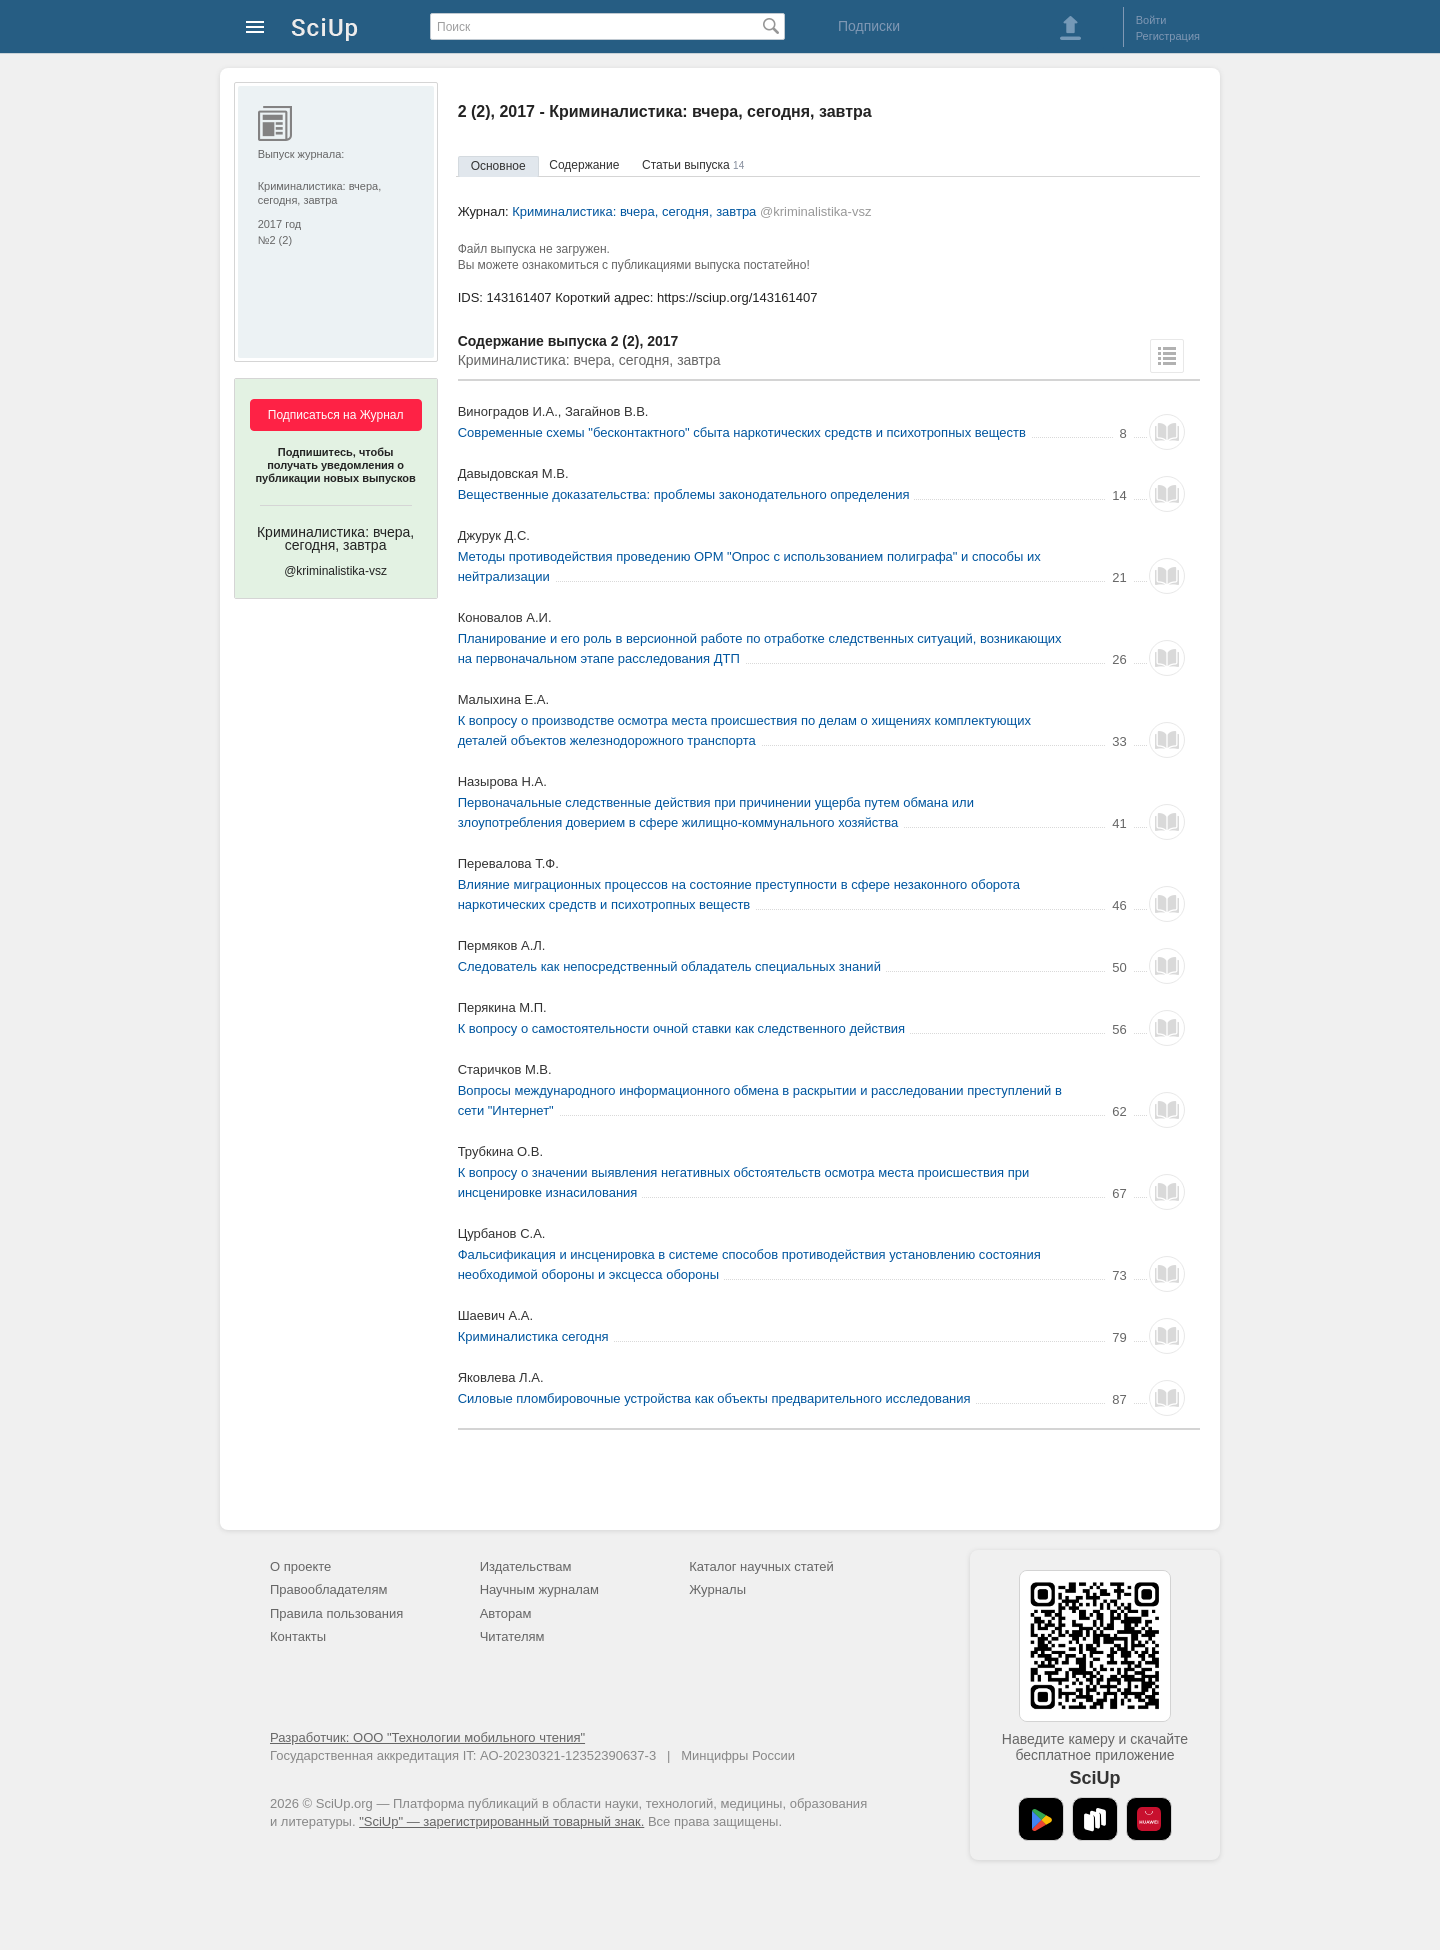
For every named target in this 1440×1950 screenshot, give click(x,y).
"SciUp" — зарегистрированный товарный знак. (501, 1821)
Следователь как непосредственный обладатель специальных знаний (669, 966)
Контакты (298, 1636)
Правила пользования (336, 1613)
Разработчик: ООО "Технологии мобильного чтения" (427, 1737)
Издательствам (526, 1566)
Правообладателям (328, 1589)
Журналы (717, 1589)
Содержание (584, 165)
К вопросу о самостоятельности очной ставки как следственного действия (682, 1028)
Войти (1151, 20)
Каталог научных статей (761, 1566)
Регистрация (1168, 36)
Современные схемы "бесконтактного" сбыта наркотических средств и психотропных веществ (742, 432)
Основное (498, 166)
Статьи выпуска (693, 165)
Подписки (869, 26)
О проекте (300, 1566)
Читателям (512, 1636)
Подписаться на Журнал (336, 415)
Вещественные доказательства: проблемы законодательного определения (684, 494)
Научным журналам (539, 1589)
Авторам (506, 1613)
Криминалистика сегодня (533, 1336)
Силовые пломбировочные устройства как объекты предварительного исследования (714, 1398)
